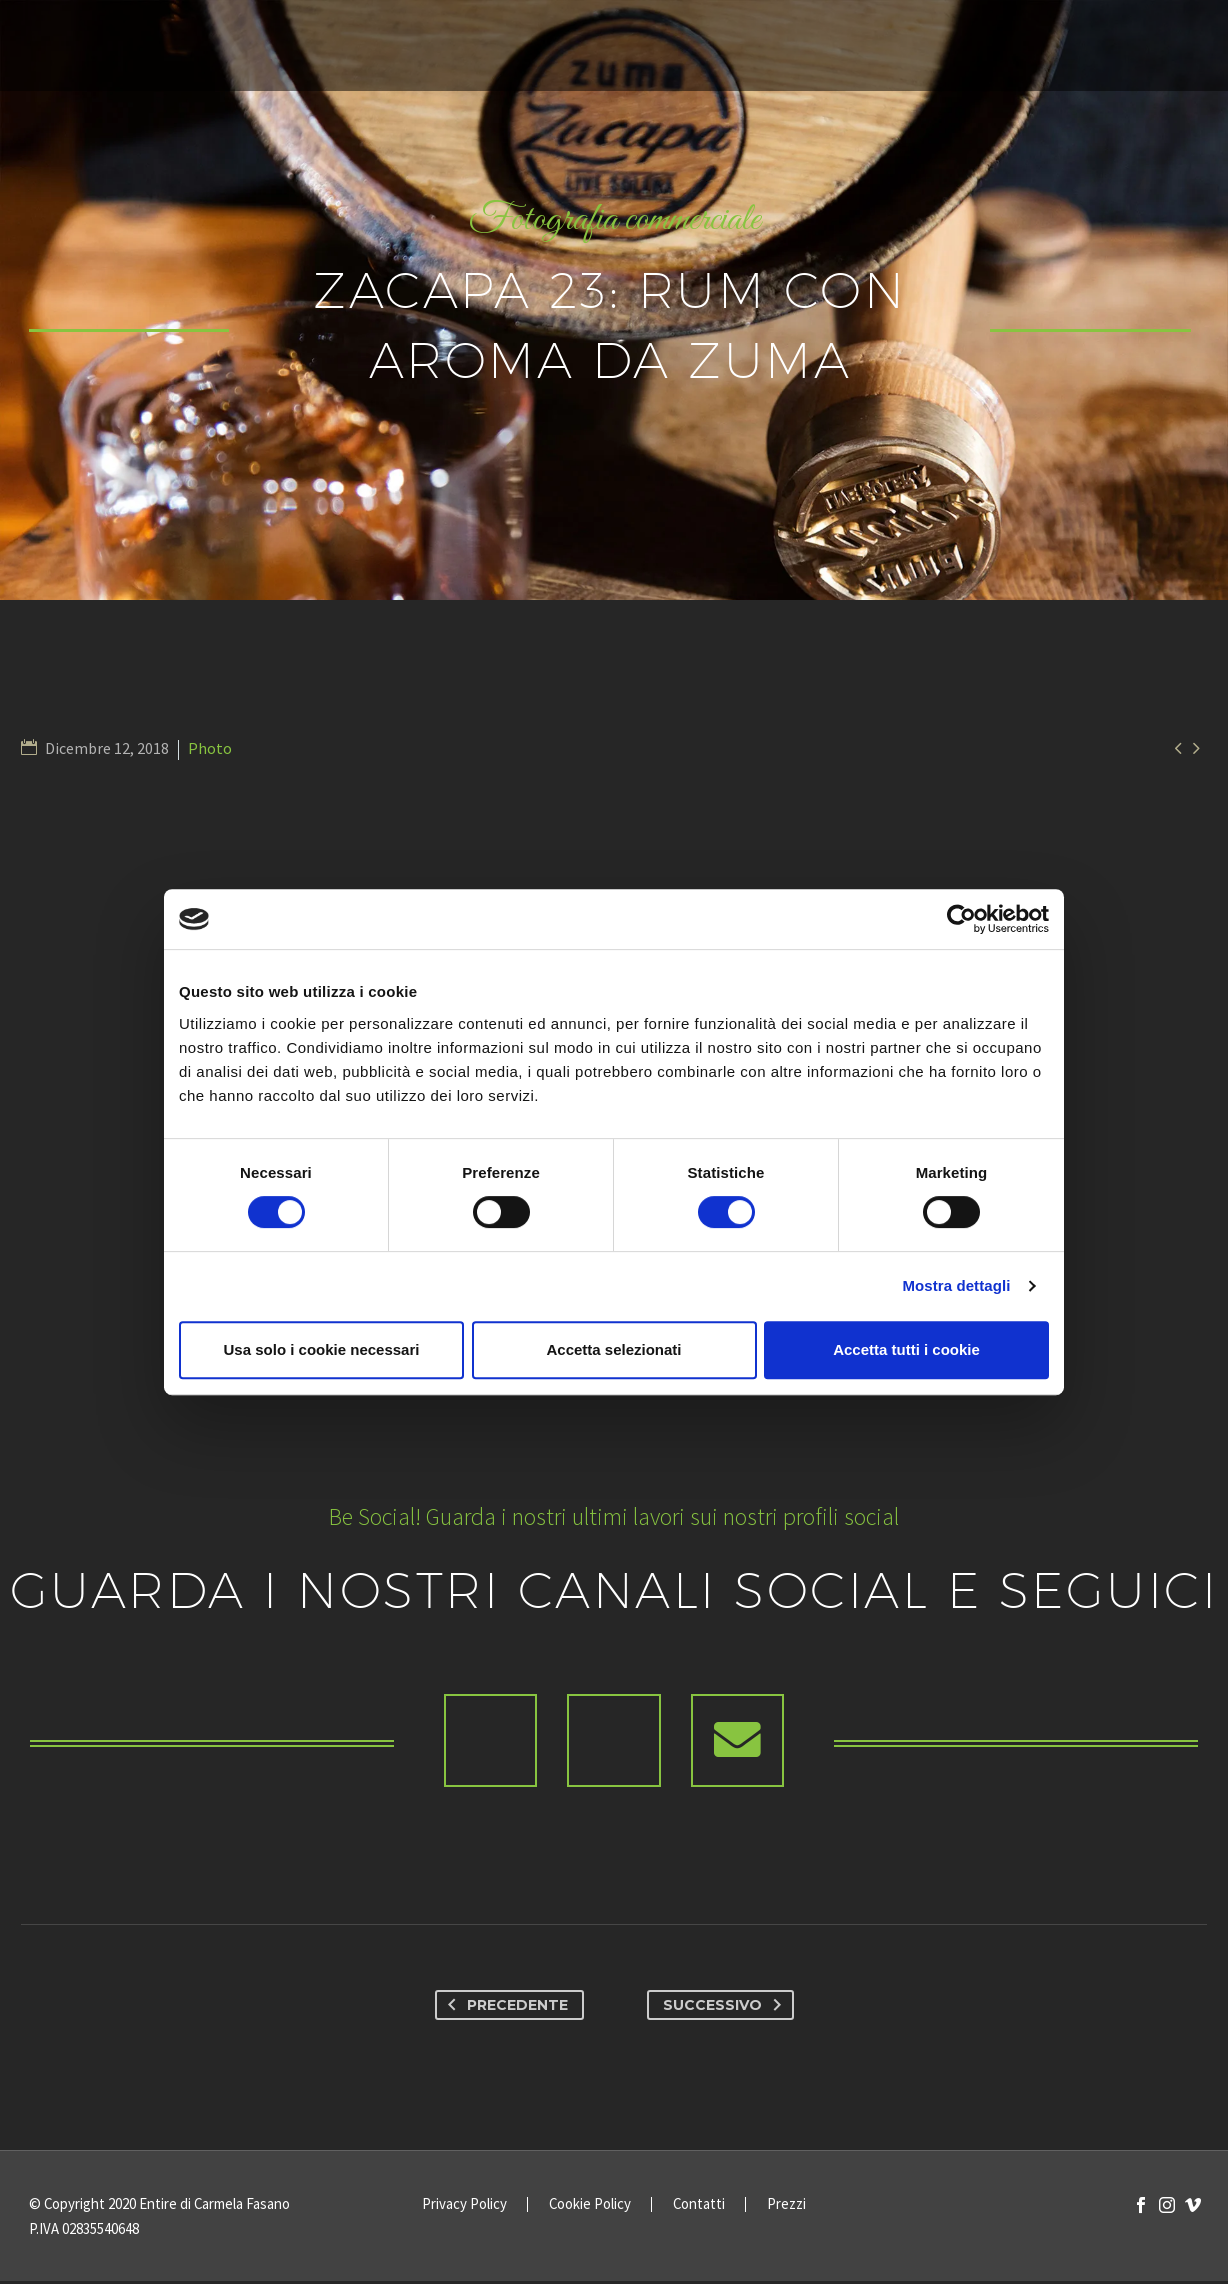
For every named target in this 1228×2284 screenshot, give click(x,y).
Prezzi (786, 2207)
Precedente (504, 2008)
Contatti (699, 2207)
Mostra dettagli (956, 1285)
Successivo (726, 2008)
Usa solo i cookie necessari (322, 1349)
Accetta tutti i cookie (906, 1349)
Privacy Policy (464, 2207)
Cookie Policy (590, 2207)
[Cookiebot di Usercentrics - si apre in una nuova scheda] (961, 919)
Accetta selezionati (613, 1349)
